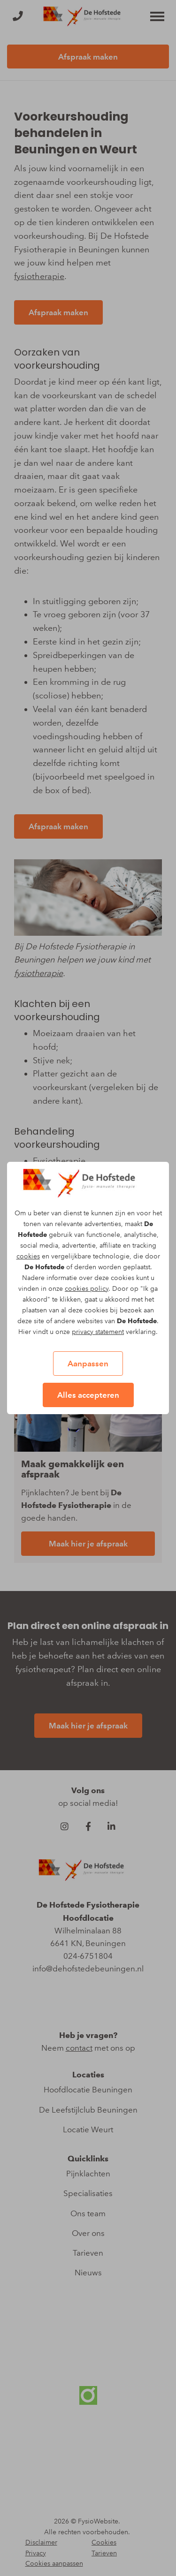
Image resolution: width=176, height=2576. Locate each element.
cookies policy (86, 1289)
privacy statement (98, 1332)
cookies (28, 1256)
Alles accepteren (88, 1395)
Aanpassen (88, 1363)
